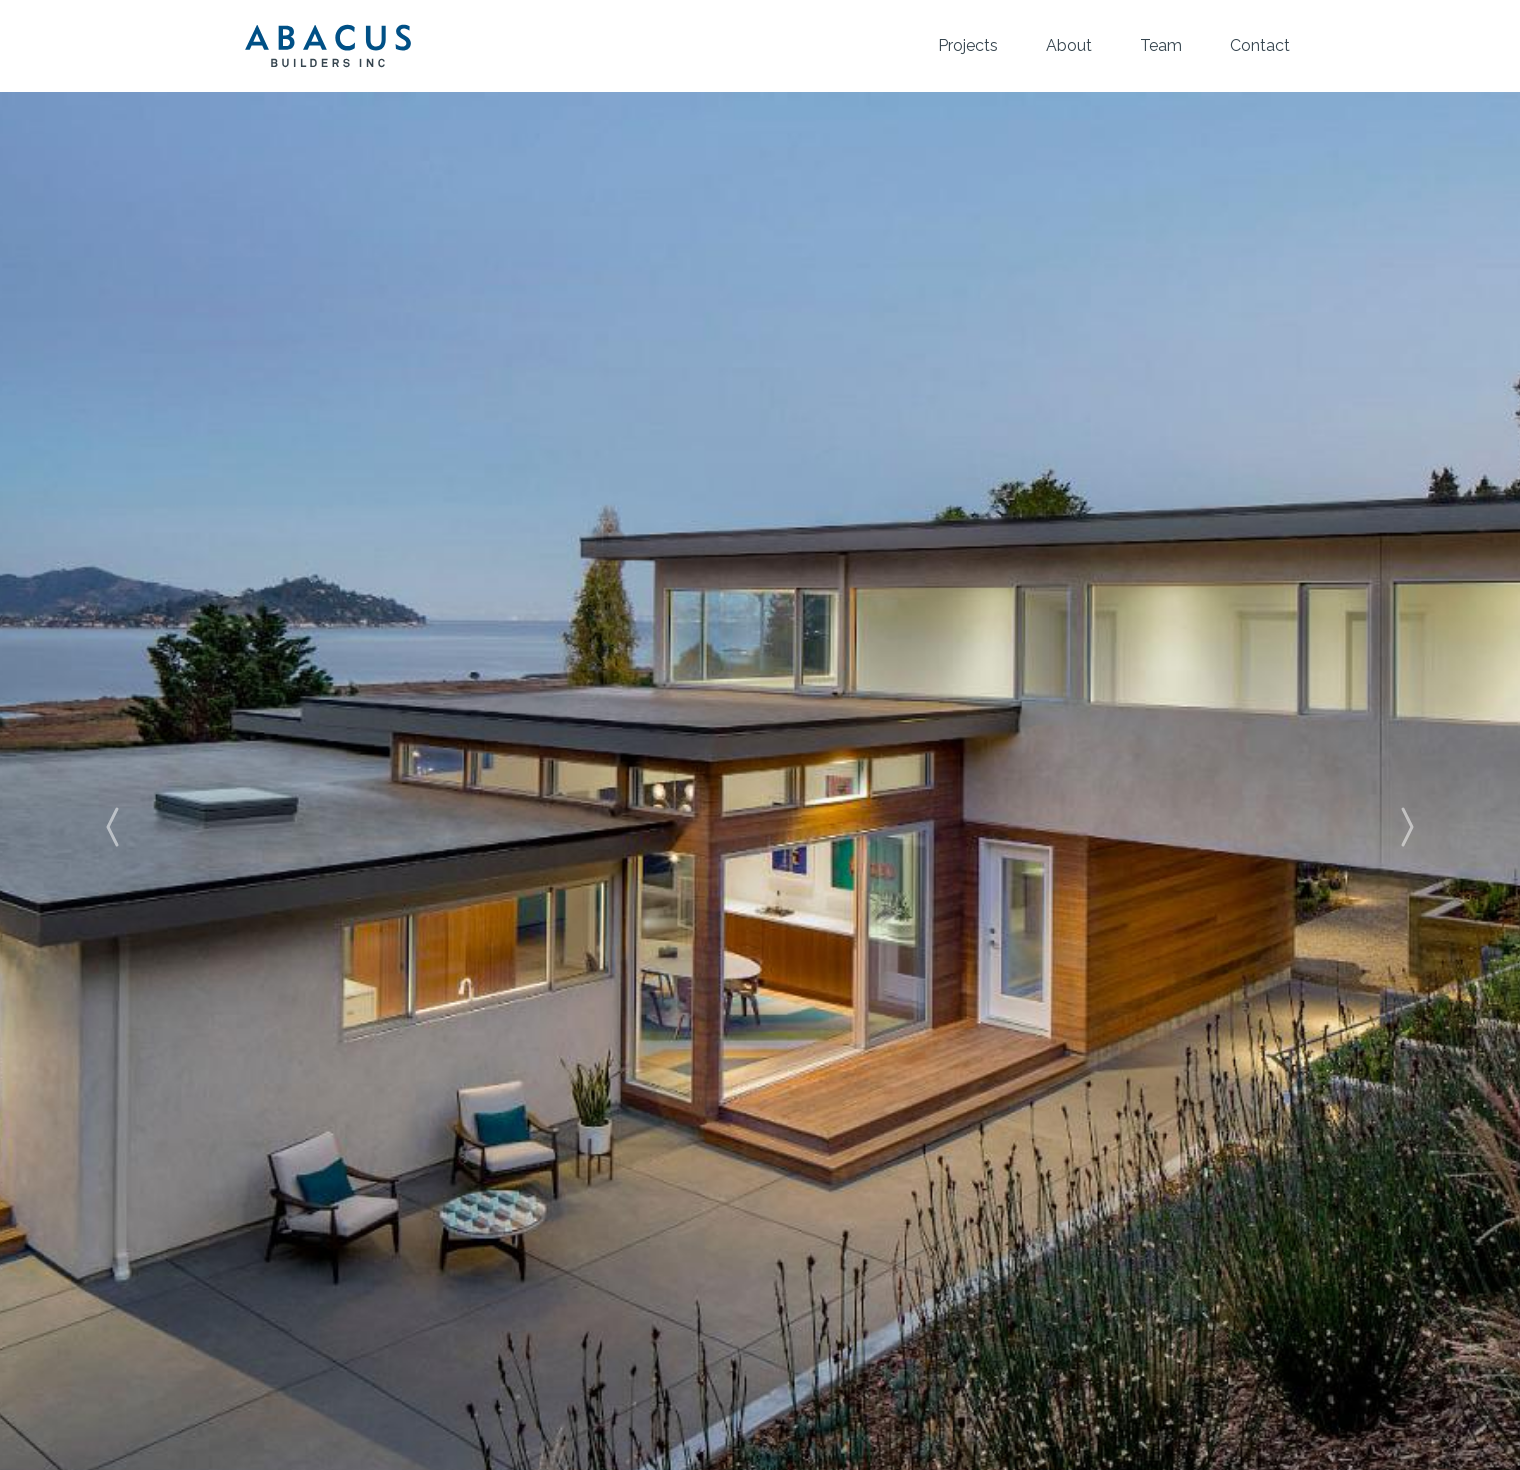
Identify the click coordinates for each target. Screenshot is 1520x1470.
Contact (1260, 45)
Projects (968, 45)
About (1069, 45)
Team (1161, 45)
